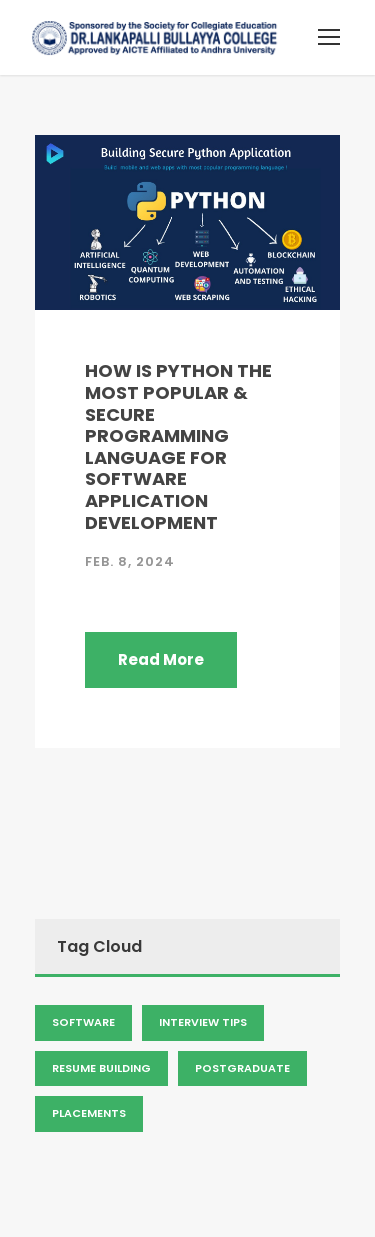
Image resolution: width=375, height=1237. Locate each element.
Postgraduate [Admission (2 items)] (242, 1068)
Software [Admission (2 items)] (83, 1022)
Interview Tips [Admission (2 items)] (203, 1022)
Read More (161, 659)
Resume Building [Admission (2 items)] (101, 1068)
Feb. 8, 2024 (130, 561)
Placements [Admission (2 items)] (89, 1113)
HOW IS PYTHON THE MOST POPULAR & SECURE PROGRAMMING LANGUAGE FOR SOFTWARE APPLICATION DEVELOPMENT (178, 446)
